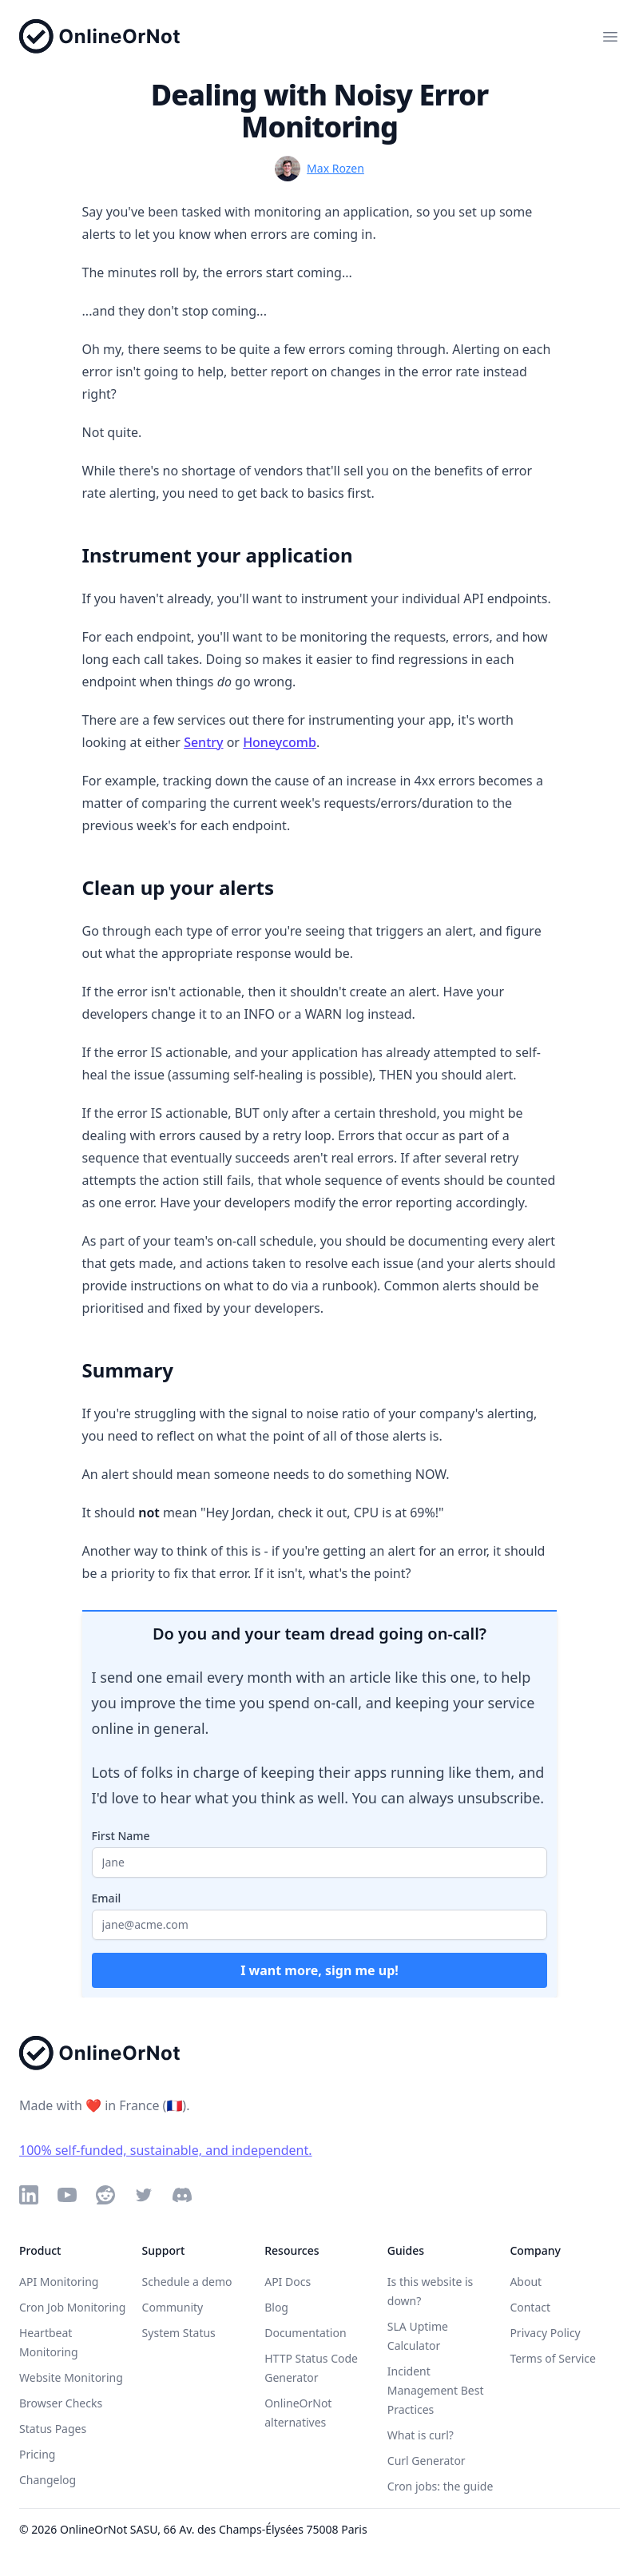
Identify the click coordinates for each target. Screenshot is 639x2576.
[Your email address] (320, 1925)
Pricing (37, 2454)
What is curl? (420, 2435)
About (526, 2281)
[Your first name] (320, 1862)
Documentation (305, 2332)
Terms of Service (553, 2358)
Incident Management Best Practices (435, 2390)
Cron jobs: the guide (440, 2486)
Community (173, 2307)
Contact (530, 2307)
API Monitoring (58, 2281)
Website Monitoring (71, 2377)
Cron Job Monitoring (72, 2307)
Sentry (203, 742)
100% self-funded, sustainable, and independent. (165, 2150)
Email (106, 1898)
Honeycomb (279, 742)
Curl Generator (426, 2460)
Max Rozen (335, 168)
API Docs (287, 2281)
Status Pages (52, 2428)
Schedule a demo (187, 2281)
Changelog (47, 2479)
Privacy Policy (545, 2332)
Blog (276, 2307)
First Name (121, 1835)
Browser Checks (60, 2403)
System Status (179, 2332)
